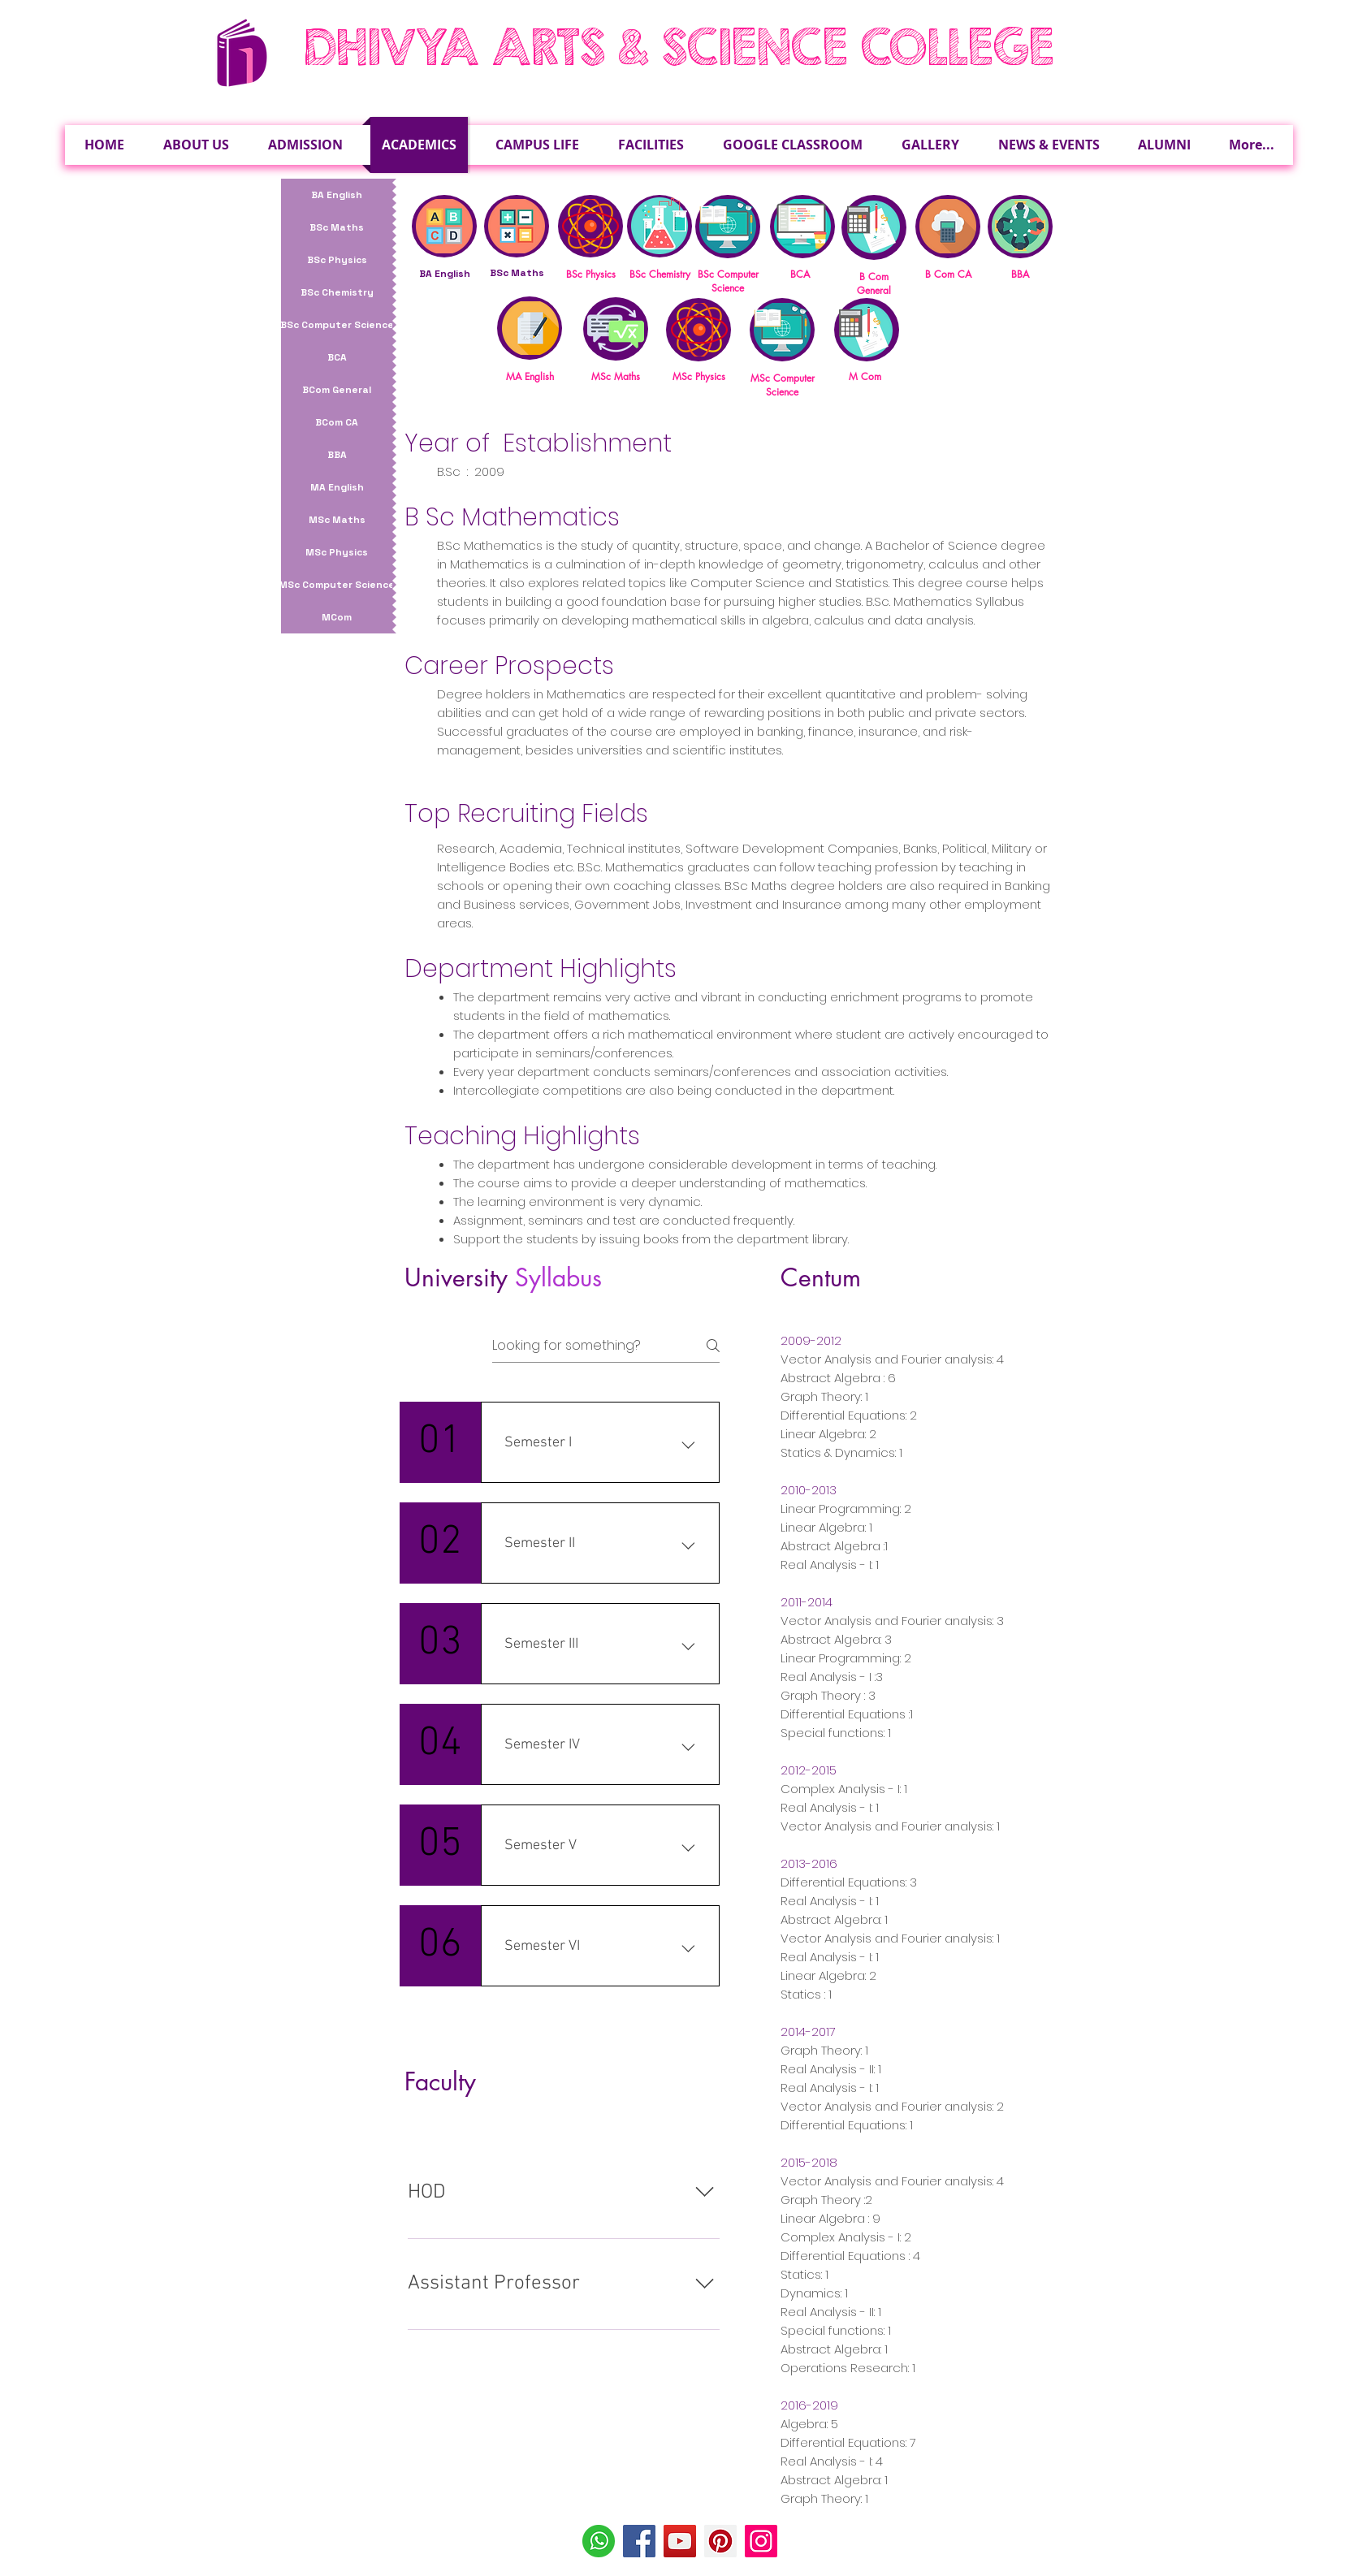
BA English (444, 273)
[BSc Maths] (336, 227)
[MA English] (336, 487)
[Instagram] (761, 2541)
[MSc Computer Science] (336, 584)
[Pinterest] (720, 2541)
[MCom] (336, 617)
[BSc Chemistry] (336, 292)
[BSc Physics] (336, 260)
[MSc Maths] (336, 520)
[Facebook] (639, 2541)
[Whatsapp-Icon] (598, 2541)
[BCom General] (336, 390)
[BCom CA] (336, 422)
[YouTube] (680, 2541)
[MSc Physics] (336, 552)
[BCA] (336, 357)
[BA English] (336, 195)
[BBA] (336, 455)
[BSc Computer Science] (336, 325)
